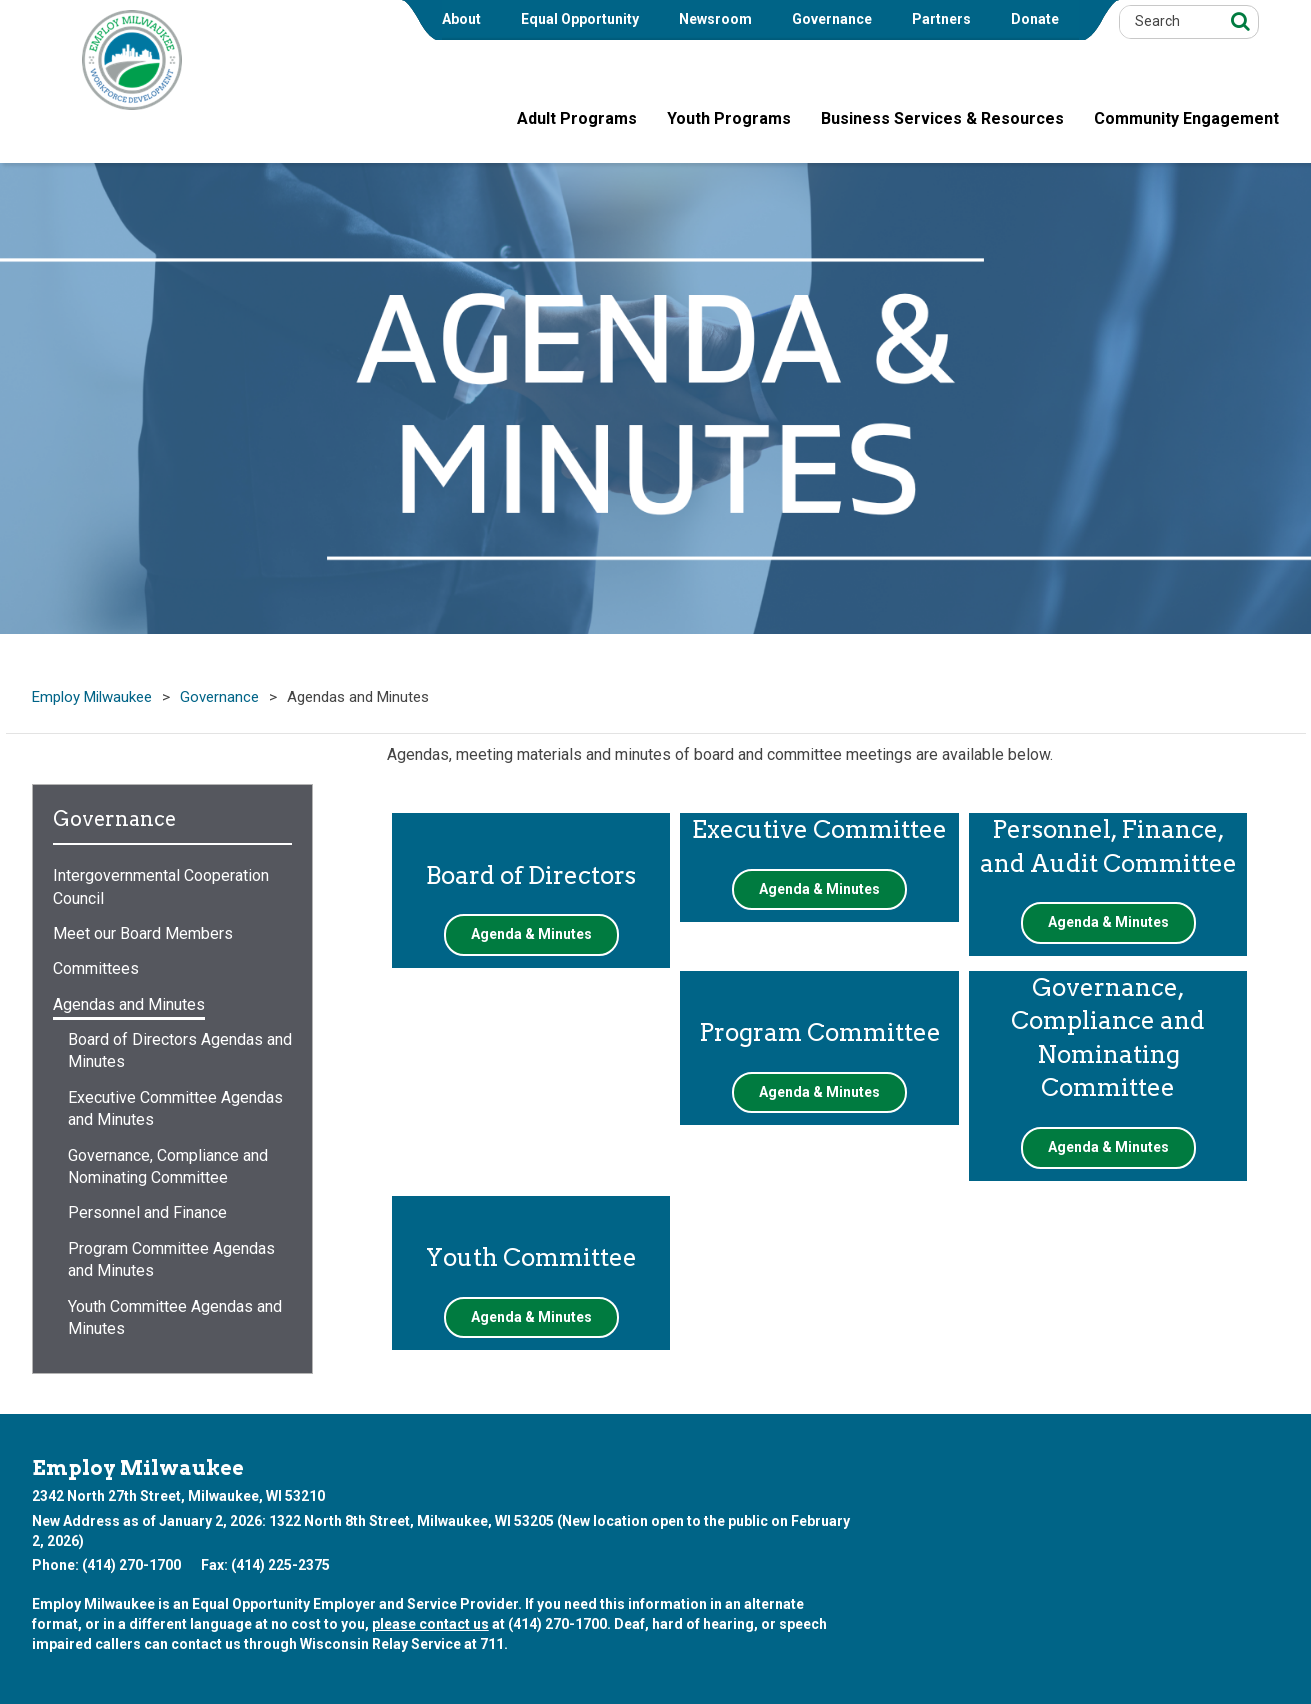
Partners (941, 19)
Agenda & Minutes (531, 934)
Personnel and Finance (147, 1212)
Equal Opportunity (580, 19)
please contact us (430, 1624)
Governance (832, 19)
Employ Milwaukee (92, 697)
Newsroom (715, 19)
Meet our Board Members (143, 933)
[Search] (1238, 20)
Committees (96, 968)
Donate (1035, 19)
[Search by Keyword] (1169, 22)
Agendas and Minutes (129, 1004)
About (461, 19)
